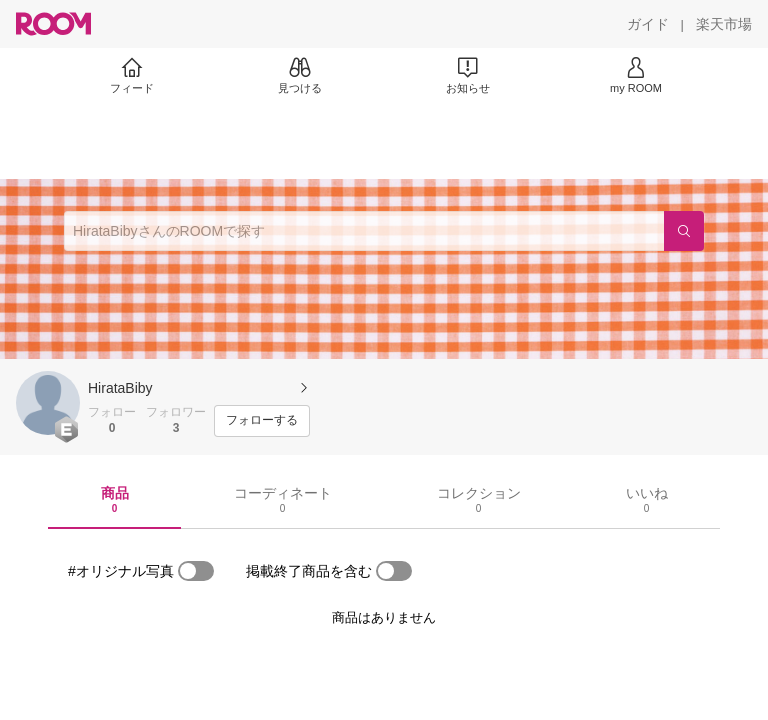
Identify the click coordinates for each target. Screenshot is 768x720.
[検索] (684, 231)
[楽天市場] (724, 24)
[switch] (196, 571)
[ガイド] (648, 24)
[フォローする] (262, 421)
